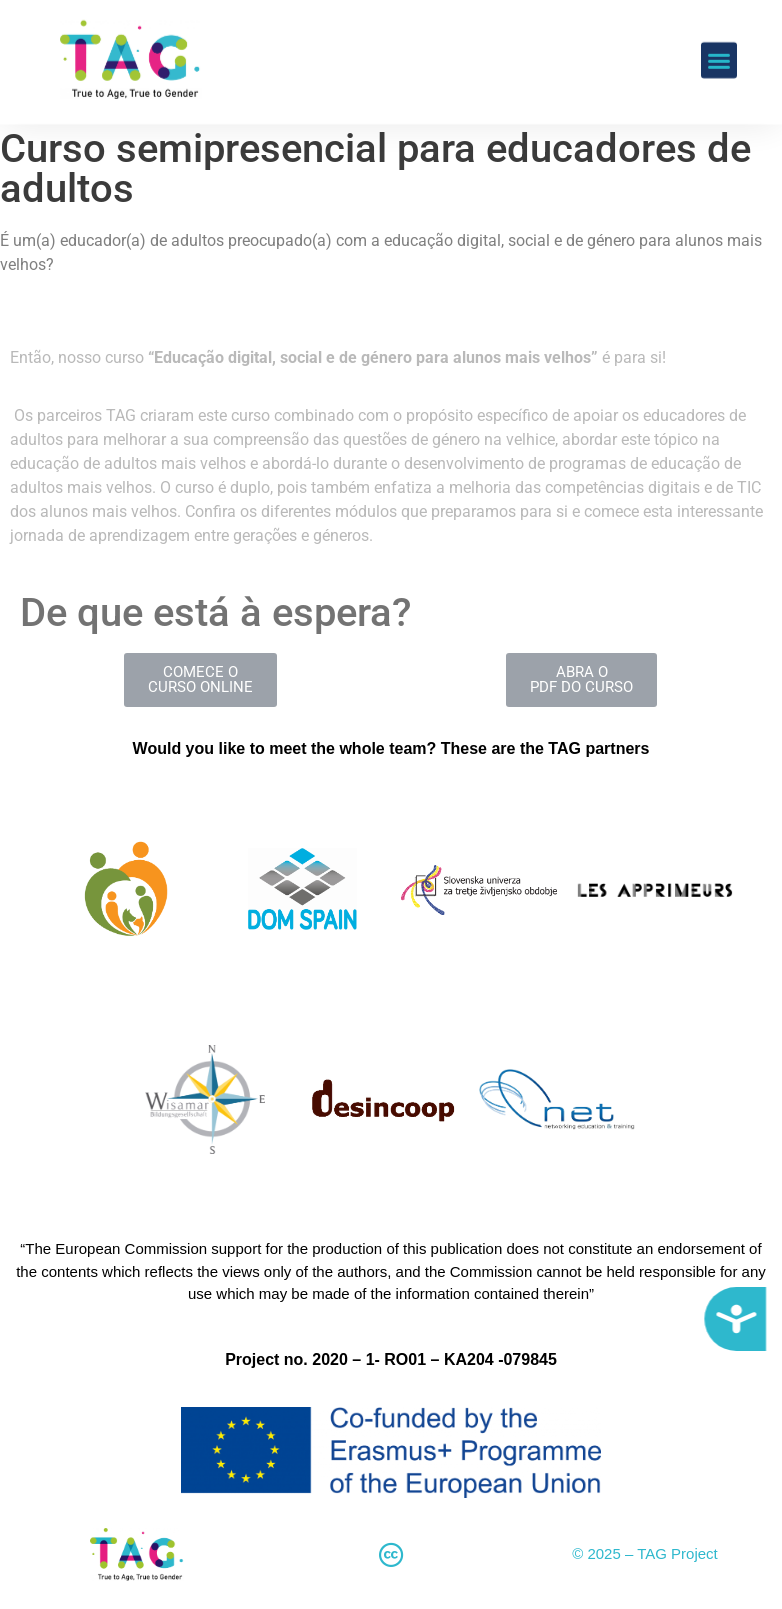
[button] (719, 36)
